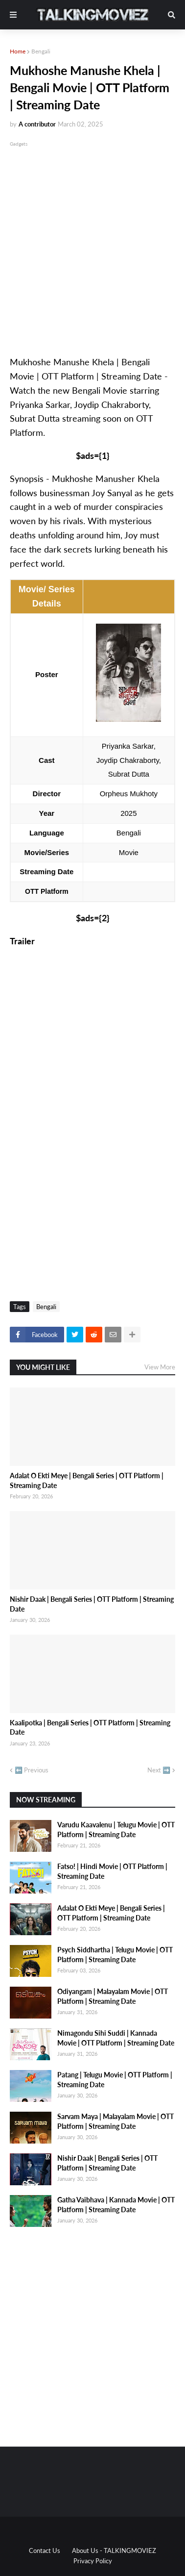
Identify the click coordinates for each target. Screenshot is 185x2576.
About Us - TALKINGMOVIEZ (114, 2550)
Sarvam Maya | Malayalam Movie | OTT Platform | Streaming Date (115, 2121)
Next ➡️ (158, 1770)
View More (159, 1367)
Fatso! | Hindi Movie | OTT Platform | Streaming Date (112, 1871)
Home (17, 51)
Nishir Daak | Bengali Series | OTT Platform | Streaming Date (92, 1604)
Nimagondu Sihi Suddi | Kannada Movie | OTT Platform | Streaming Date (115, 2038)
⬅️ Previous (31, 1770)
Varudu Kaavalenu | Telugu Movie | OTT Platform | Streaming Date (116, 1829)
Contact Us (44, 2550)
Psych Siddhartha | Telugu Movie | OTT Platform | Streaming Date (115, 1954)
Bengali (40, 51)
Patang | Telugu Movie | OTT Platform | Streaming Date (114, 2080)
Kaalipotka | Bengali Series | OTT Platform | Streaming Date (90, 1727)
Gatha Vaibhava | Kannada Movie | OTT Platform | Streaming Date (116, 2205)
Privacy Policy (92, 2561)
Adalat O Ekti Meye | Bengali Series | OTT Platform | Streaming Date (86, 1480)
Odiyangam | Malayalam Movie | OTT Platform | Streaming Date (112, 1996)
